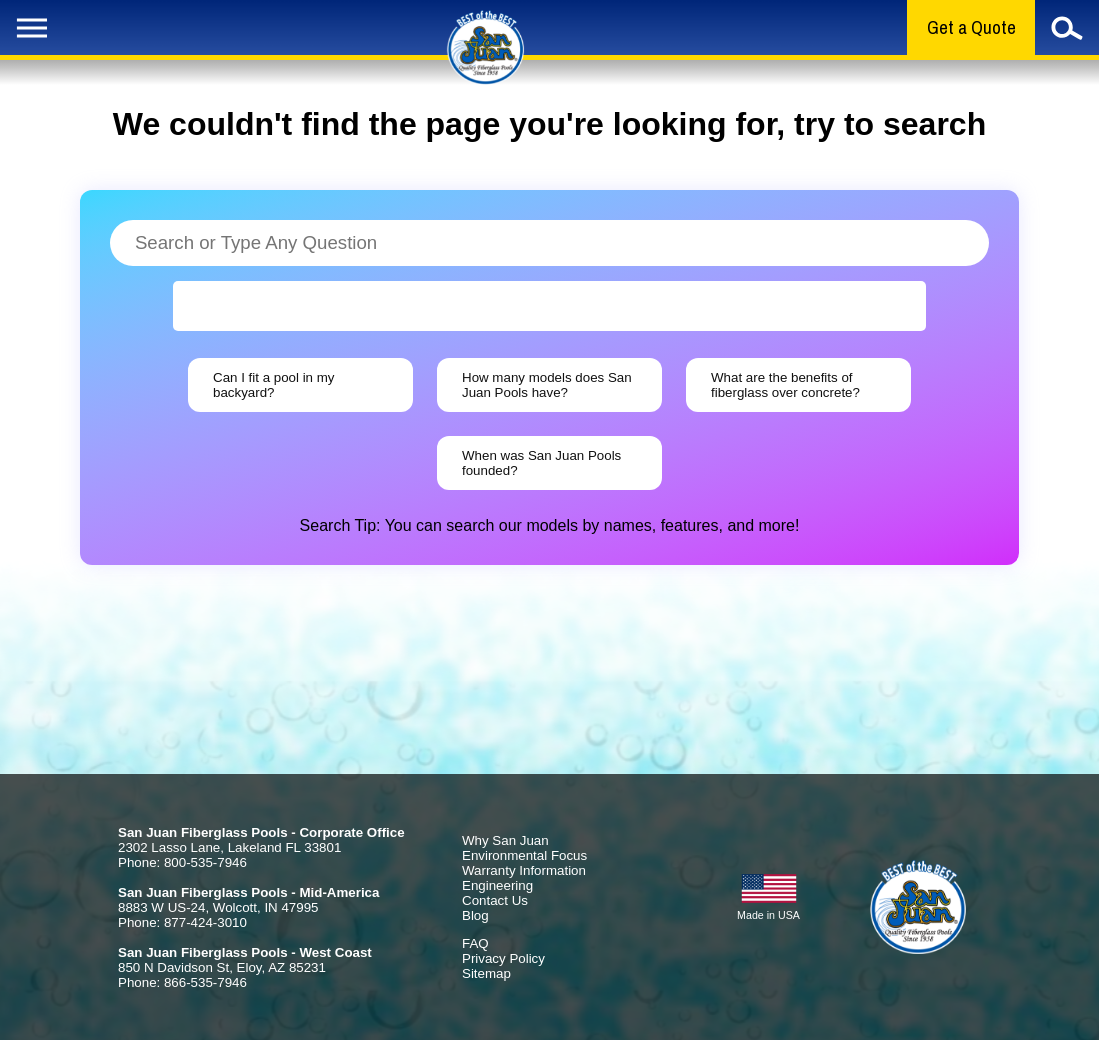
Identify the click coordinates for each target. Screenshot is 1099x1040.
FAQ (475, 943)
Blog (475, 915)
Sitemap (486, 973)
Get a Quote (971, 27)
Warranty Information (524, 870)
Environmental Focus (524, 855)
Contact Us (495, 900)
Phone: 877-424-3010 (182, 922)
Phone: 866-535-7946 (182, 982)
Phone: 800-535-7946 (182, 862)
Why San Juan (505, 840)
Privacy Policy (503, 958)
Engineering (497, 885)
